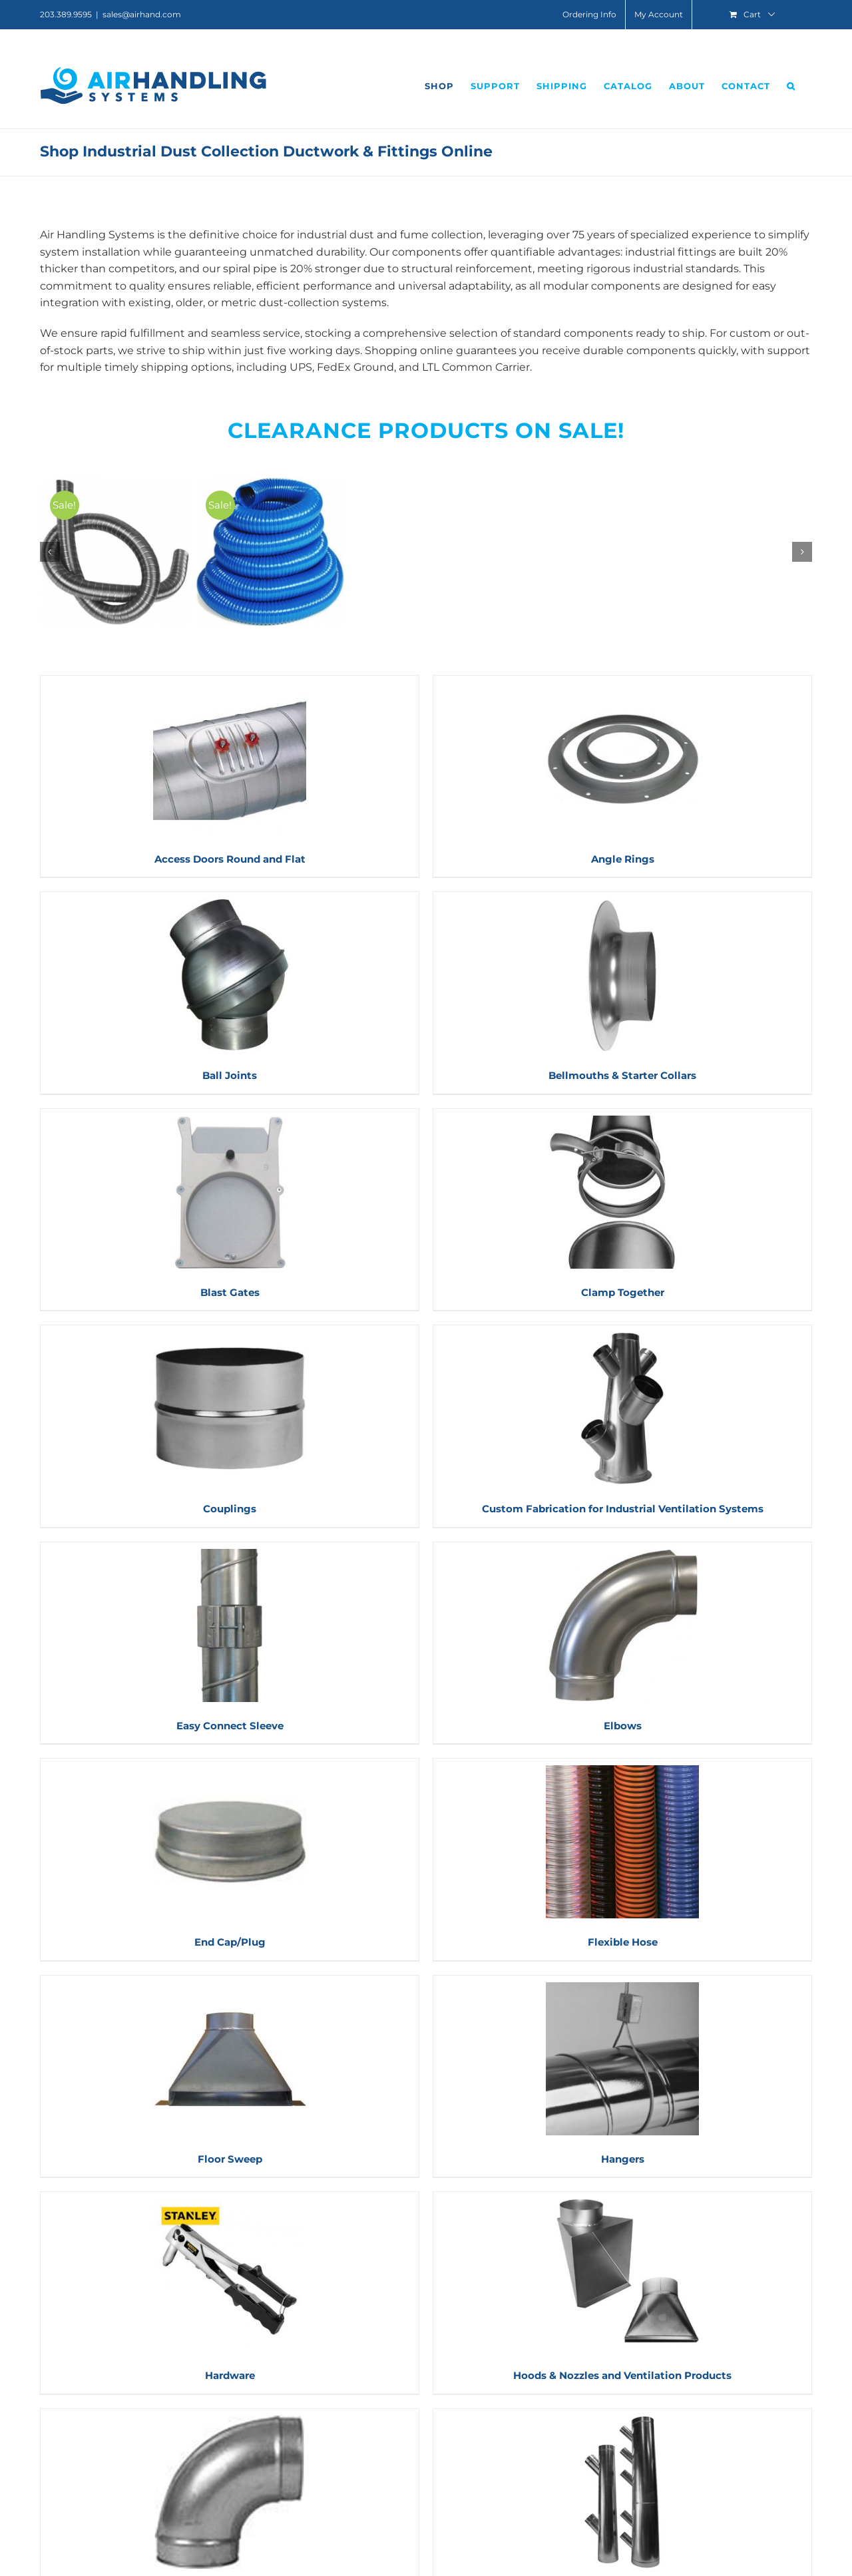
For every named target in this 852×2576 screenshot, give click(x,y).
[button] (791, 86)
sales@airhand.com (142, 14)
